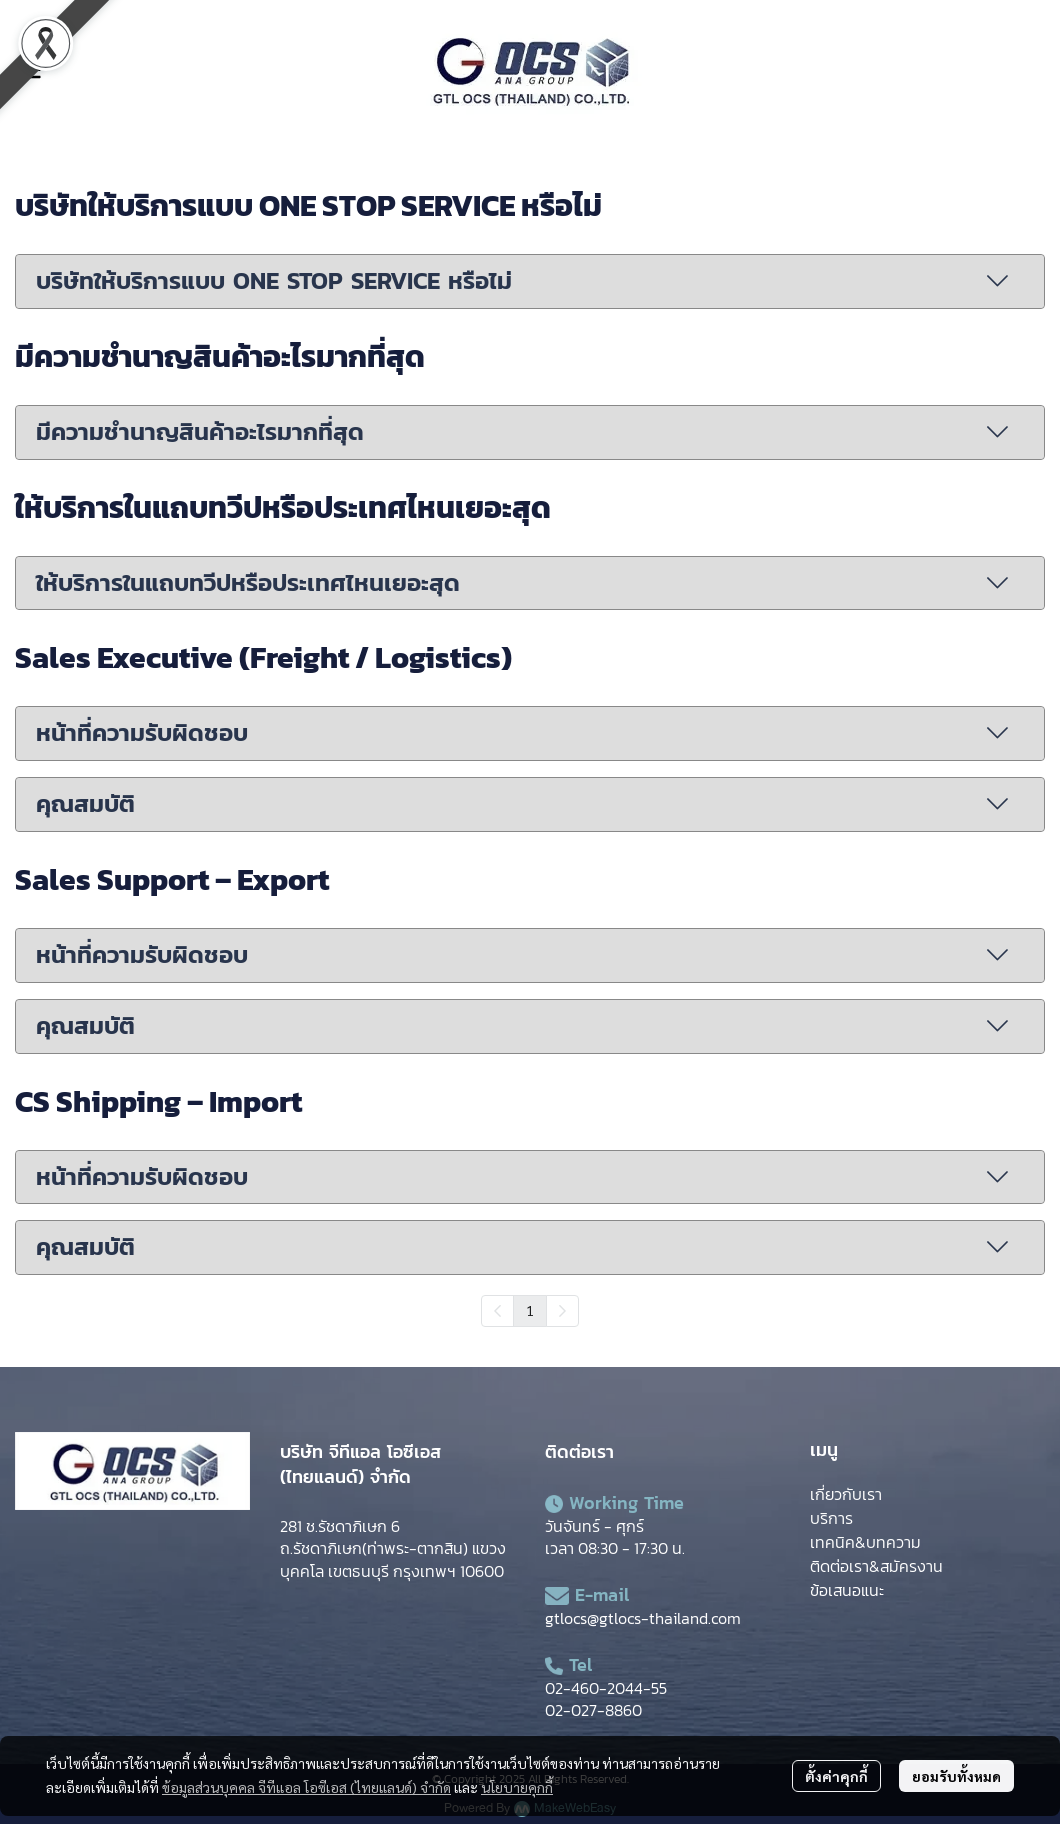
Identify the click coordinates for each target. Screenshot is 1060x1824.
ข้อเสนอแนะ (847, 1590)
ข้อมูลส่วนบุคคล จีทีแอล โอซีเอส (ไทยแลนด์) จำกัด (306, 1787)
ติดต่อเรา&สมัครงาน (876, 1566)
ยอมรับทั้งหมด (956, 1776)
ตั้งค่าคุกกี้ (836, 1776)
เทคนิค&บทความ (865, 1542)
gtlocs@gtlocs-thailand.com (643, 1618)
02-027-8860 (593, 1710)
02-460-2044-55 (606, 1688)
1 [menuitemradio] (530, 1310)
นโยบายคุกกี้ (517, 1787)
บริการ (831, 1518)
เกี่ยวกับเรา (846, 1494)
